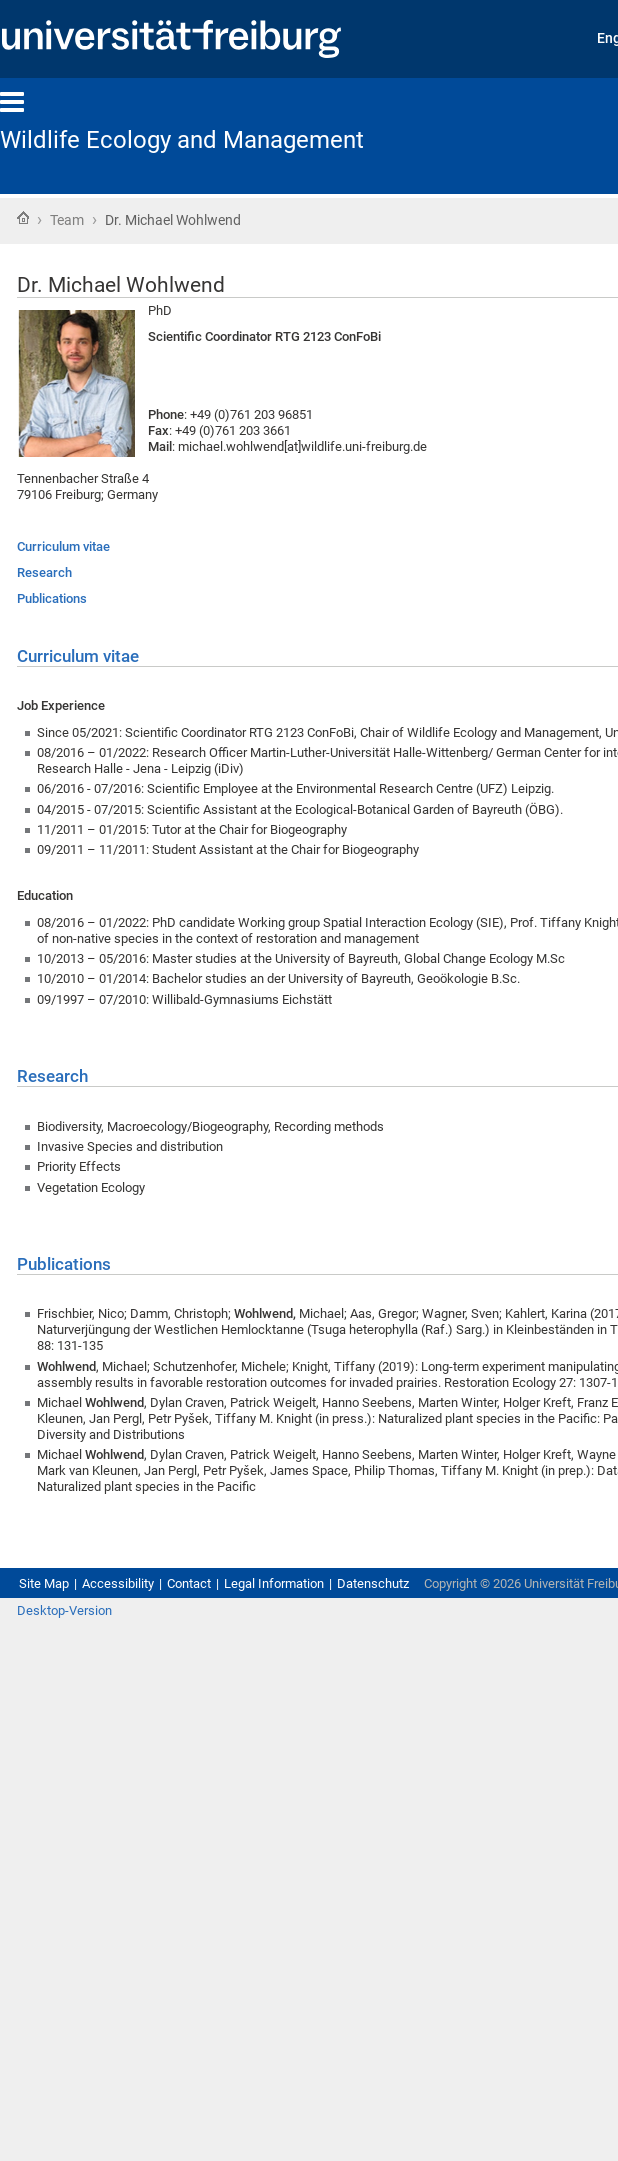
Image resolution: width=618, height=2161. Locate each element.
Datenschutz (373, 1583)
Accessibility (118, 1583)
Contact (189, 1583)
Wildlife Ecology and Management (182, 140)
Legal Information (274, 1583)
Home (23, 218)
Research (44, 572)
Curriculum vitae (63, 546)
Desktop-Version (64, 1610)
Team (67, 220)
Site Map (44, 1583)
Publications (52, 598)
